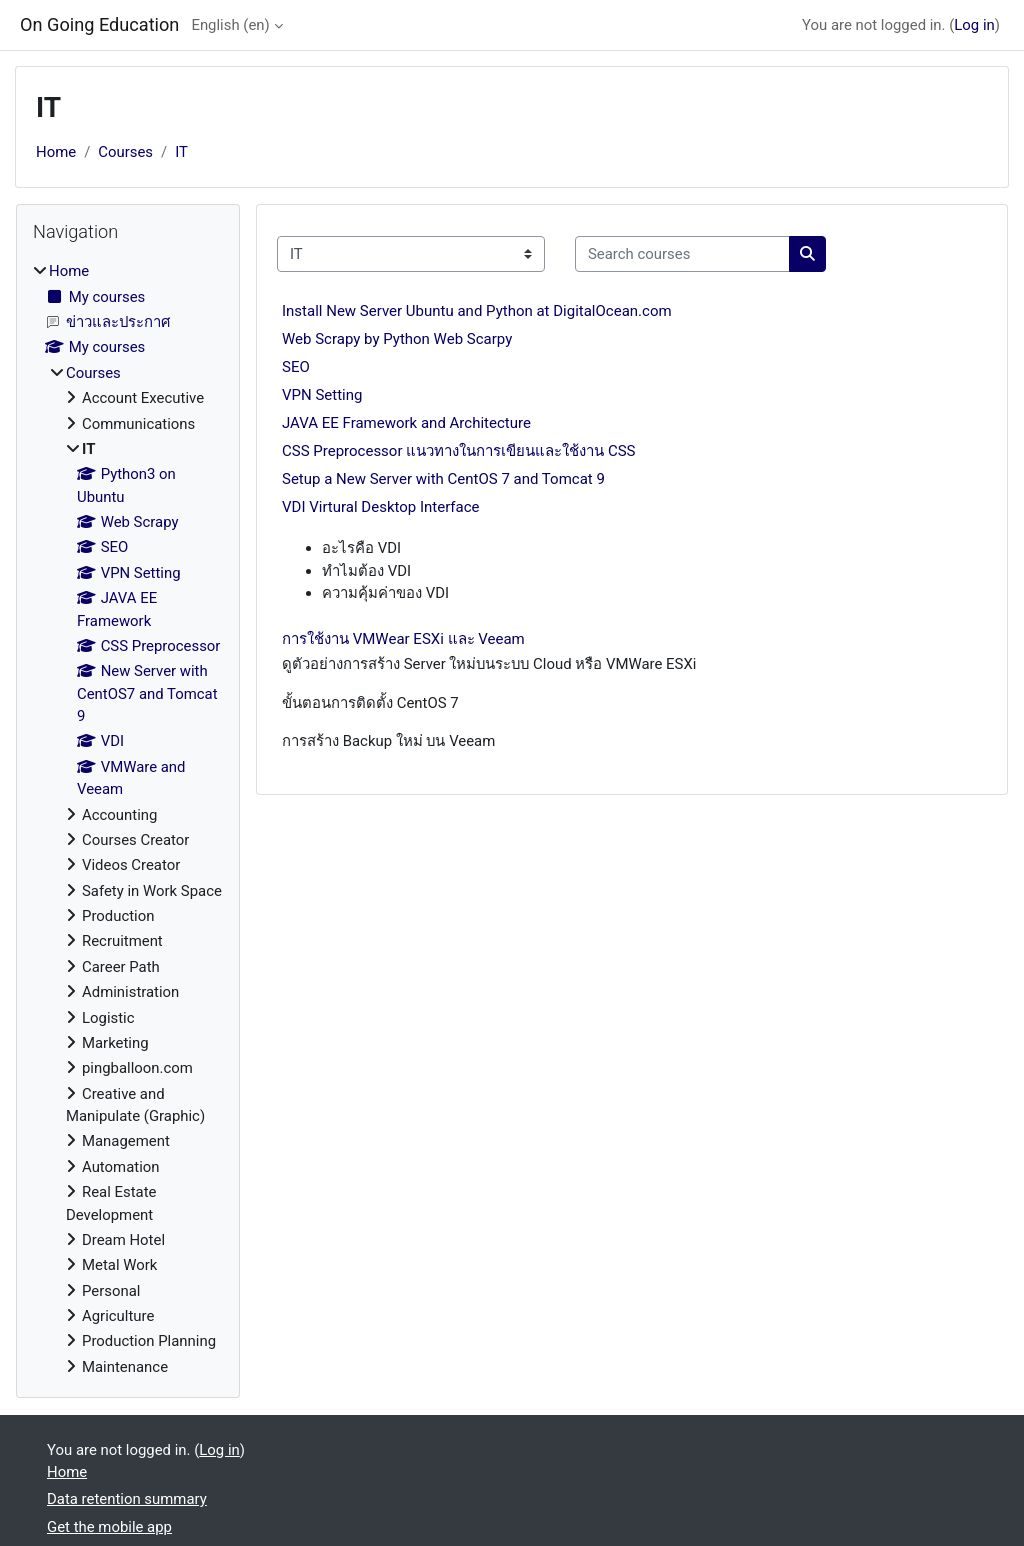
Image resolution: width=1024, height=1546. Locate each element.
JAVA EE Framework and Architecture (406, 423)
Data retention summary (127, 1499)
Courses (125, 152)
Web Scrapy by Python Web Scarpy (397, 339)
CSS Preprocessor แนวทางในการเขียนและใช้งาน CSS (459, 451)
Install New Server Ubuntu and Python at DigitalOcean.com (477, 311)
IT (181, 152)
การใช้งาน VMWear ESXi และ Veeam (403, 639)
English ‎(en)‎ (230, 25)
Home (56, 152)
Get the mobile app (109, 1527)
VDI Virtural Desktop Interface (381, 507)
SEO (296, 367)
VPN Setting (322, 395)
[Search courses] (682, 254)
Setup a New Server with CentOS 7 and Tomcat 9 (443, 479)
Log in (974, 25)
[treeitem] (128, 819)
